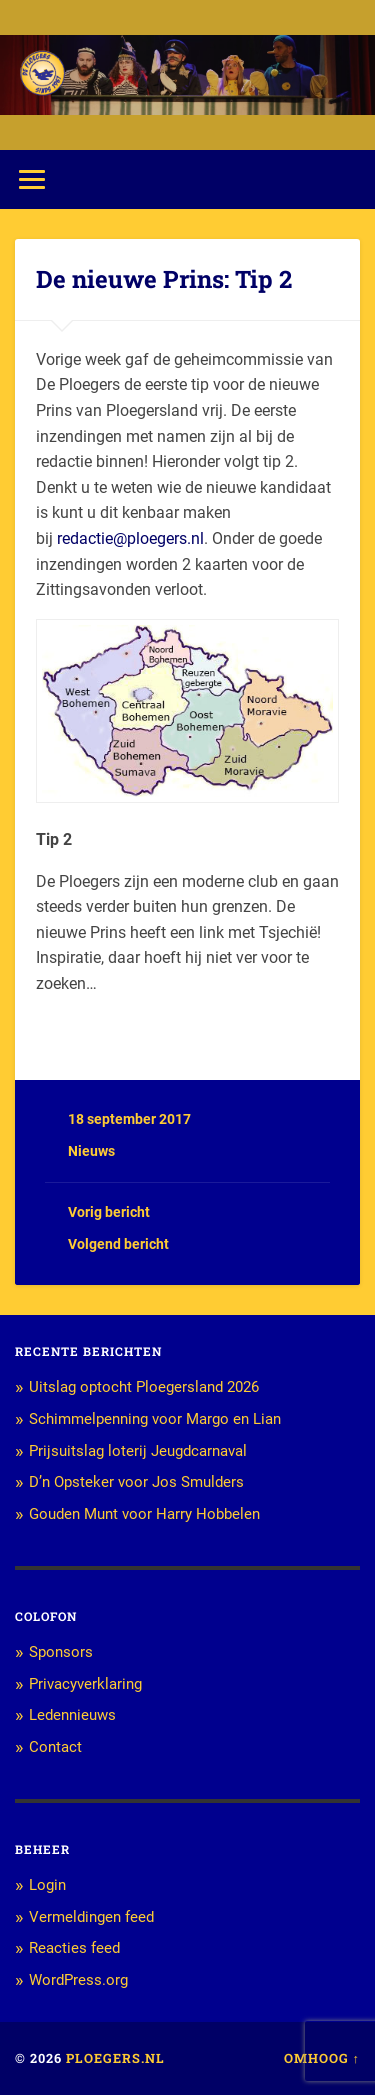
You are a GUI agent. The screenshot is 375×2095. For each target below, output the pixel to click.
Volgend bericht (118, 1244)
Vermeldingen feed (91, 1917)
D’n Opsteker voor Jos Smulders (136, 1482)
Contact (55, 1747)
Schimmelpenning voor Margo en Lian (155, 1419)
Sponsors (61, 1652)
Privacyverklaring (85, 1684)
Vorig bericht (109, 1212)
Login (47, 1885)
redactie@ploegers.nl (130, 538)
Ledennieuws (72, 1715)
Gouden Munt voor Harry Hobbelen (144, 1514)
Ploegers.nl (115, 2058)
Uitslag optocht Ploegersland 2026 (144, 1387)
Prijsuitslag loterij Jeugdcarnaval (138, 1451)
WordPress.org (78, 1980)
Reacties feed (74, 1948)
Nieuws (91, 1151)
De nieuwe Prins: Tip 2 (164, 279)
